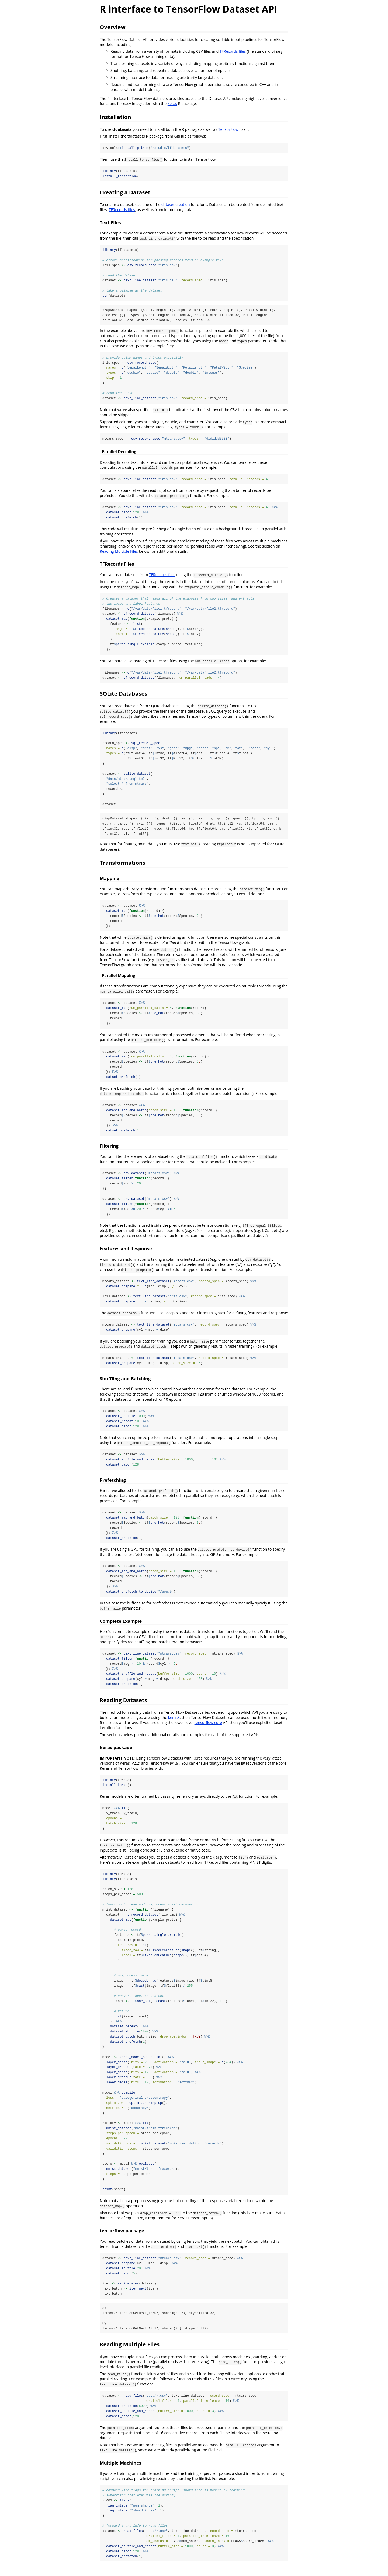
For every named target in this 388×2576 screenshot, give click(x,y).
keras (172, 103)
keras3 (174, 1723)
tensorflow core (208, 1728)
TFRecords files (233, 51)
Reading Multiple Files (119, 552)
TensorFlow (228, 129)
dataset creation (175, 204)
